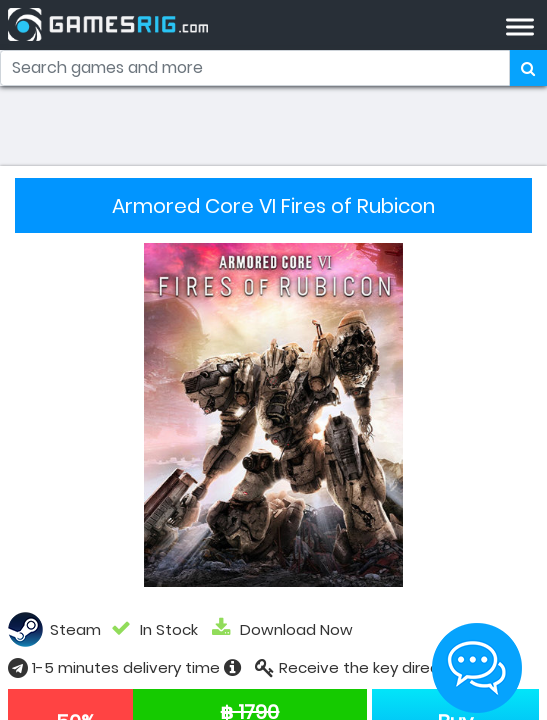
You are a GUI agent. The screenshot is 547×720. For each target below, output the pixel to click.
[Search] (255, 68)
